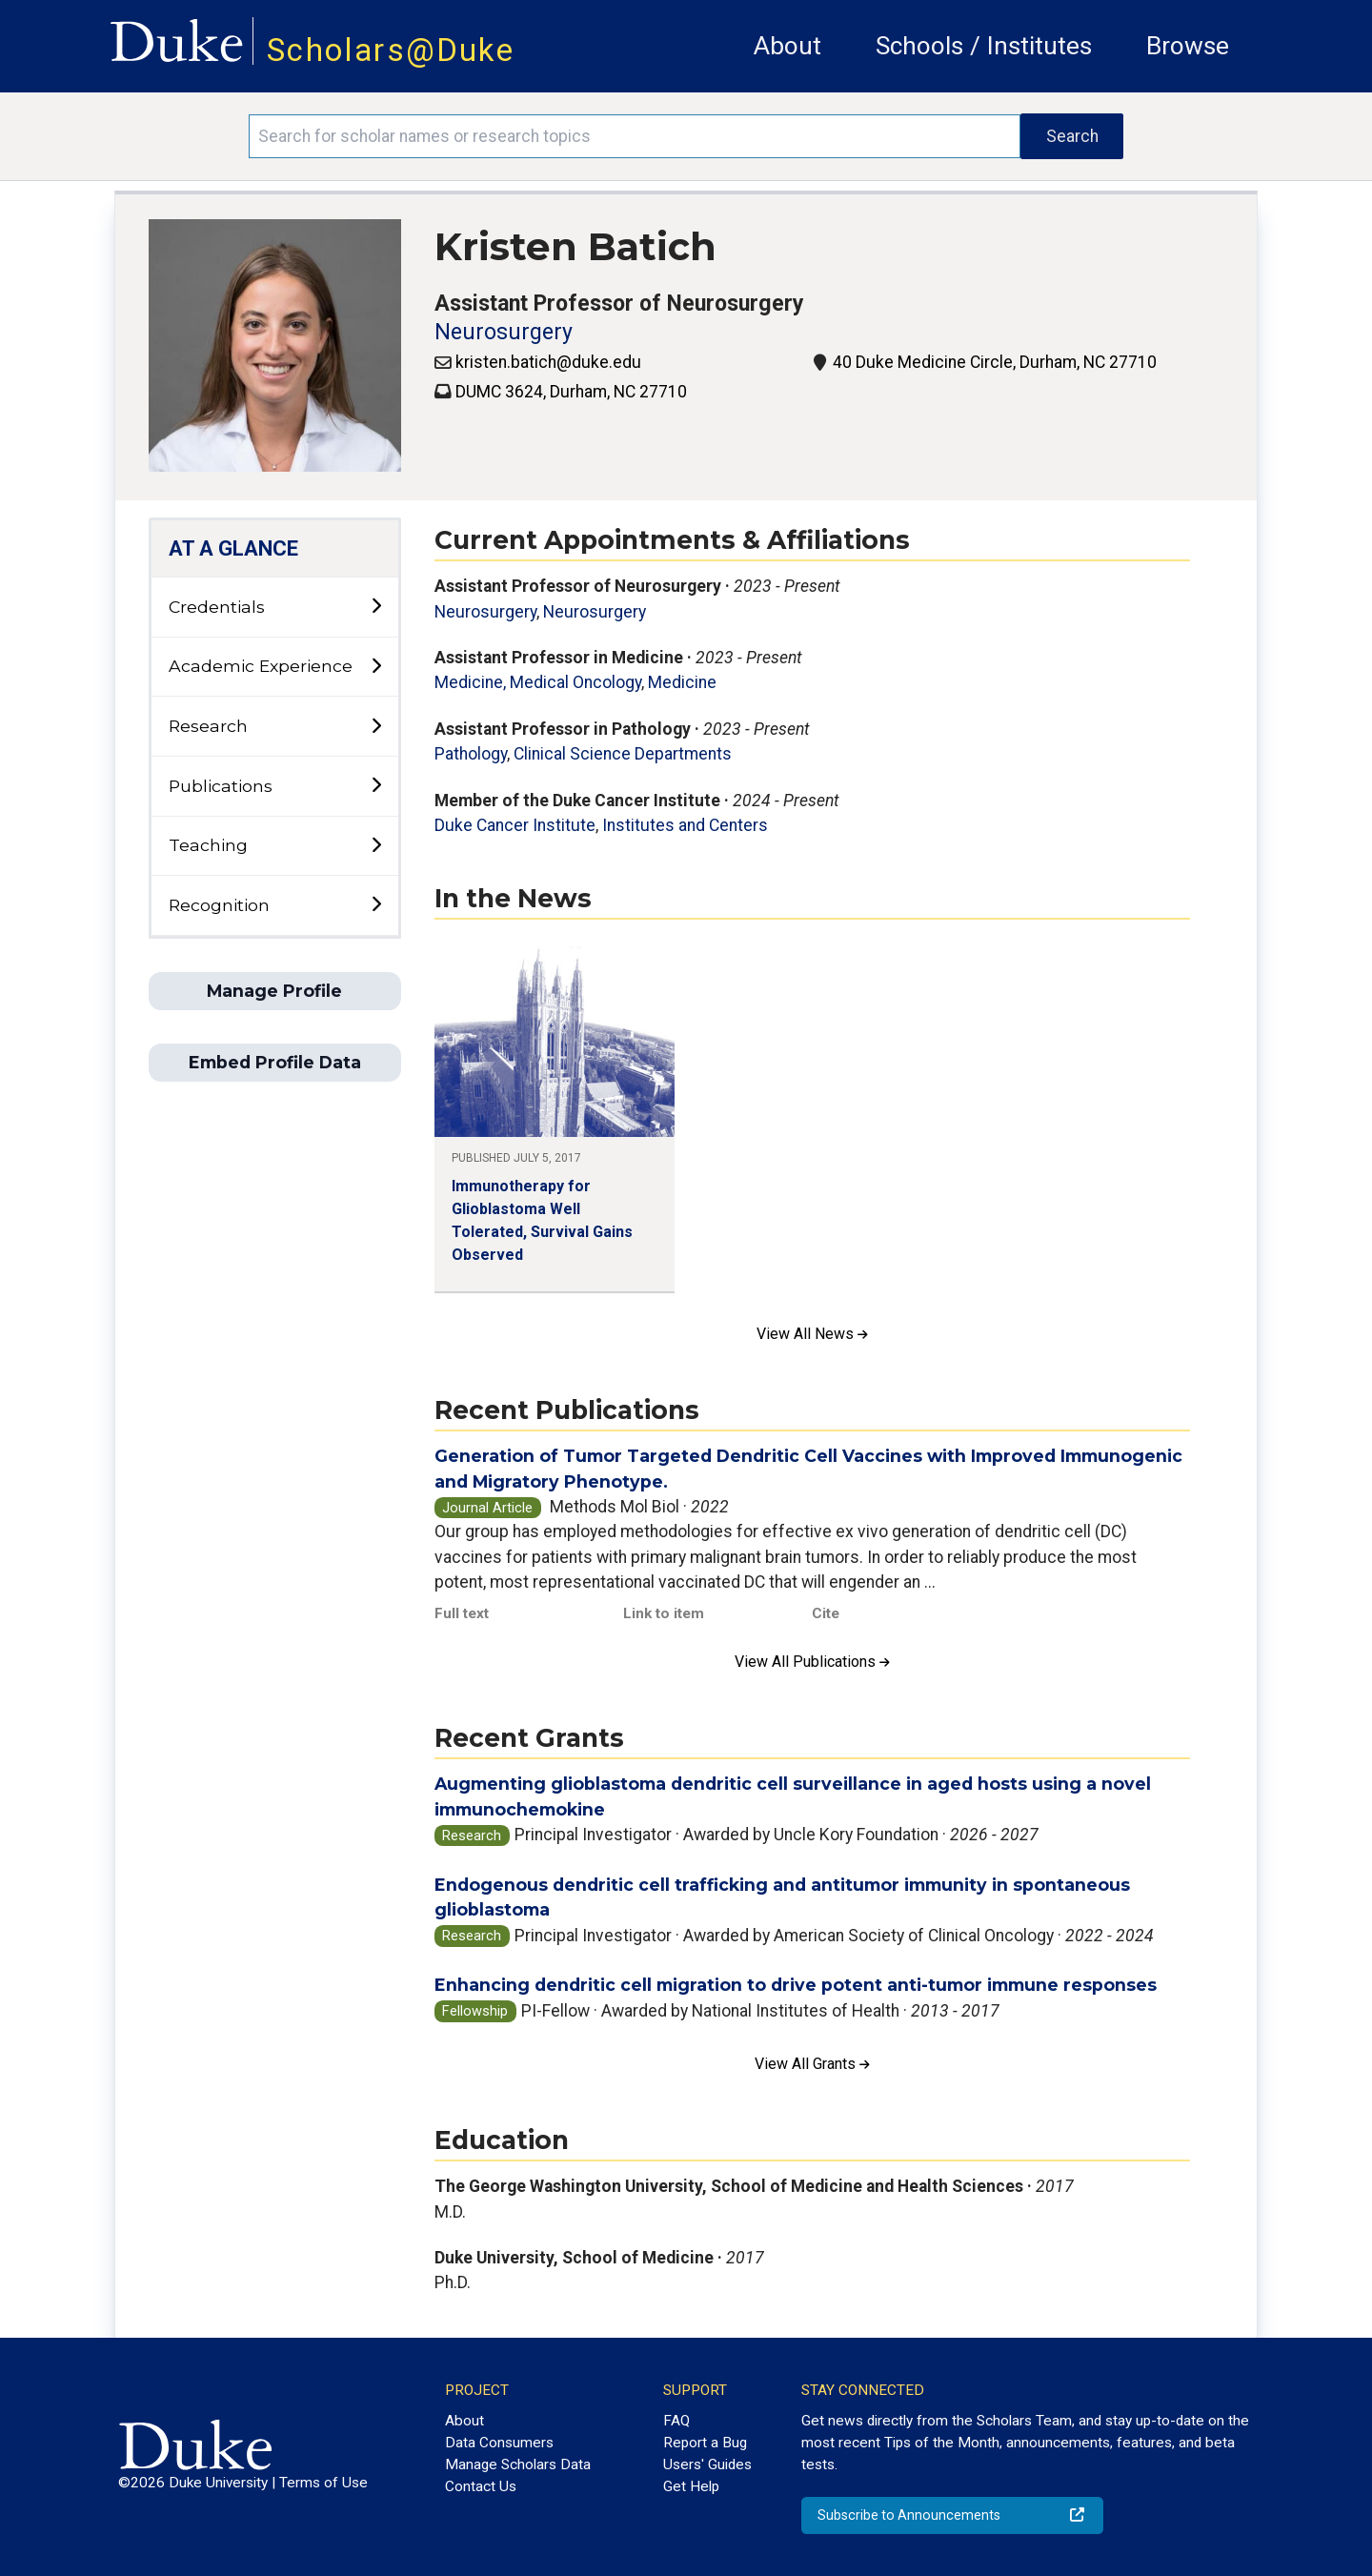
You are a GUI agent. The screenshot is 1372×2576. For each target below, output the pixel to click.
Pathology (470, 753)
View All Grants (812, 2064)
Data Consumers (499, 2442)
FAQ (676, 2420)
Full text (461, 1613)
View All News (812, 1334)
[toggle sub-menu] (376, 606)
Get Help (691, 2486)
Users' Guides (707, 2464)
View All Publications (812, 1662)
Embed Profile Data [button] (275, 1062)
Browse (1187, 45)
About (787, 45)
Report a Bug (705, 2442)
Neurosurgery (503, 332)
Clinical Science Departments (623, 753)
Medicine (682, 682)
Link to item (663, 1613)
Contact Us (480, 2486)
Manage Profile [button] (274, 991)
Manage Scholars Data (518, 2464)
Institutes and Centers (685, 825)
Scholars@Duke (390, 50)
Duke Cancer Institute (514, 825)
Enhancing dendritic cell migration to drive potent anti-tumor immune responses (795, 1985)
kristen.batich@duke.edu (548, 362)
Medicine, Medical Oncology (537, 682)
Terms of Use (323, 2482)
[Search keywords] (634, 136)
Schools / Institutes (984, 45)
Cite (825, 1613)
